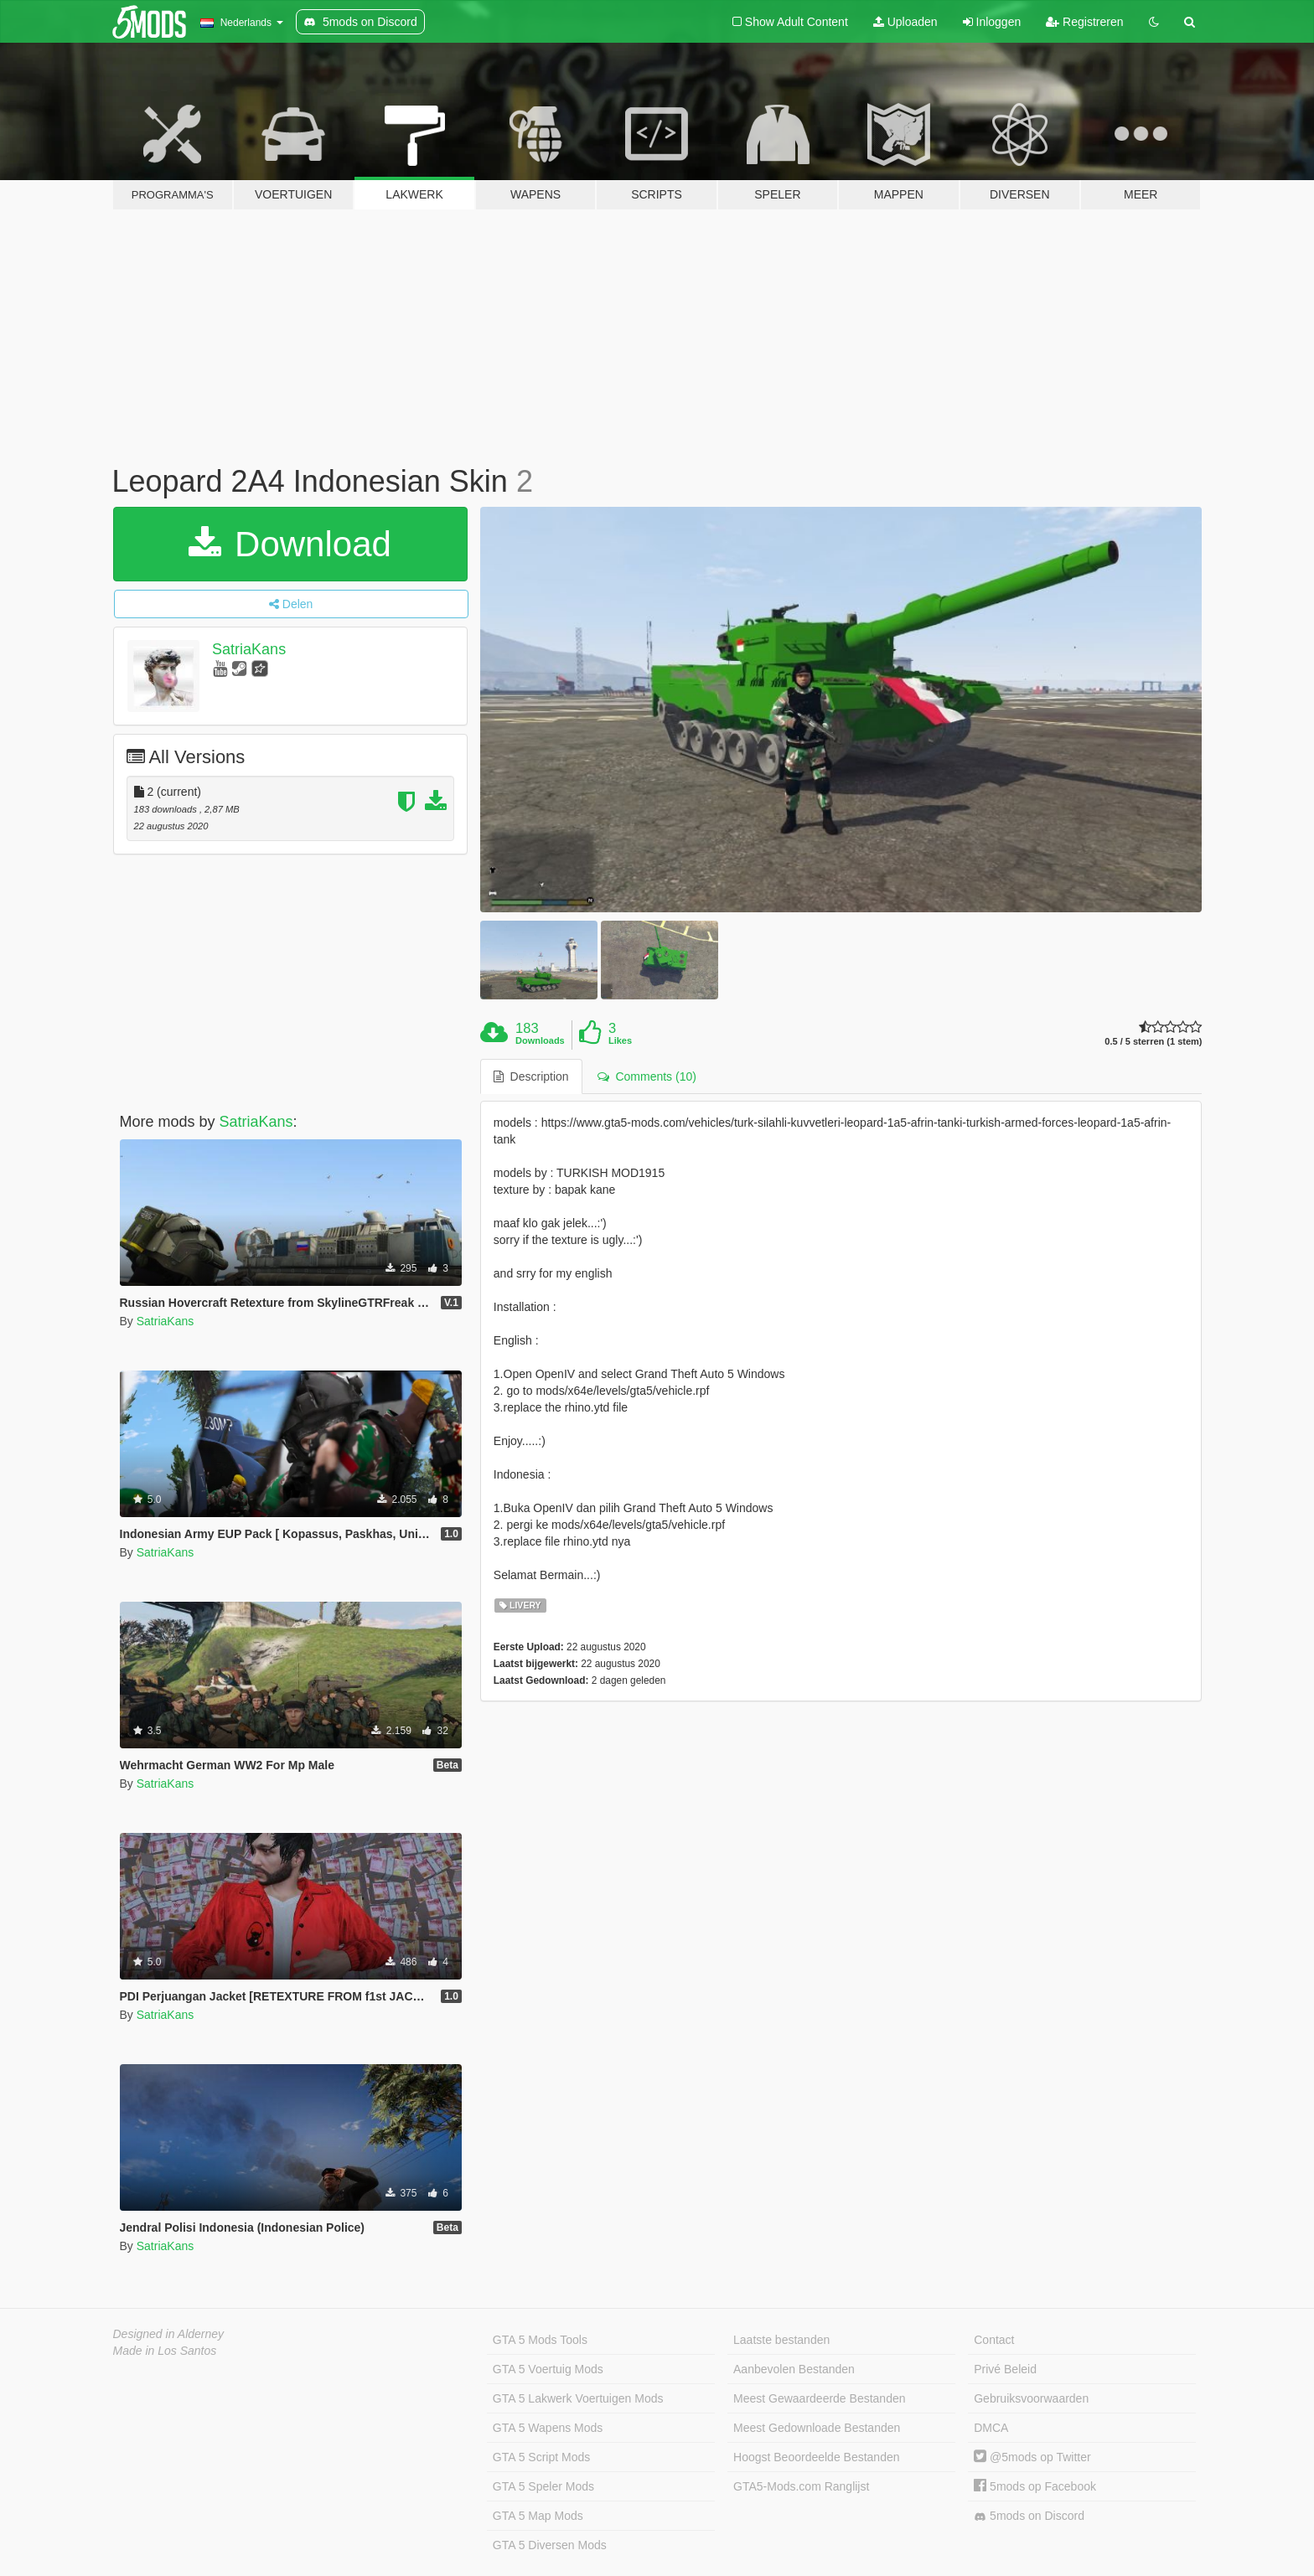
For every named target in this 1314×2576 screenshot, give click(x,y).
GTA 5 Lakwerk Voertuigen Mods (578, 2398)
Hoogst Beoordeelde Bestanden (816, 2457)
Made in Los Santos (165, 2350)
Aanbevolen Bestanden (794, 2369)
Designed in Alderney (169, 2334)
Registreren (1084, 21)
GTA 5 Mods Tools (540, 2339)
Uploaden (905, 21)
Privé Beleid (1005, 2369)
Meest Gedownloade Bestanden (816, 2427)
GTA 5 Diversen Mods (550, 2545)
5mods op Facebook (1035, 2486)
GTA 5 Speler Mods (543, 2486)
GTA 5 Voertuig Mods (548, 2369)
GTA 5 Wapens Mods (548, 2427)
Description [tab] (531, 1076)
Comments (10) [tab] (647, 1076)
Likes (620, 1040)
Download (290, 544)
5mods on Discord (1029, 2516)
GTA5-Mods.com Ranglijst (801, 2486)
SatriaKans (249, 649)
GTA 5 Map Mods (538, 2515)
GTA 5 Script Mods (541, 2457)
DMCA (991, 2427)
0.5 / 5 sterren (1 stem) (1153, 1041)
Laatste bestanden (781, 2339)
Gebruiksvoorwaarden (1031, 2398)
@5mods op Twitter (1032, 2457)
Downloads (540, 1040)
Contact (994, 2339)
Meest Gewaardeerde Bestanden (819, 2398)
